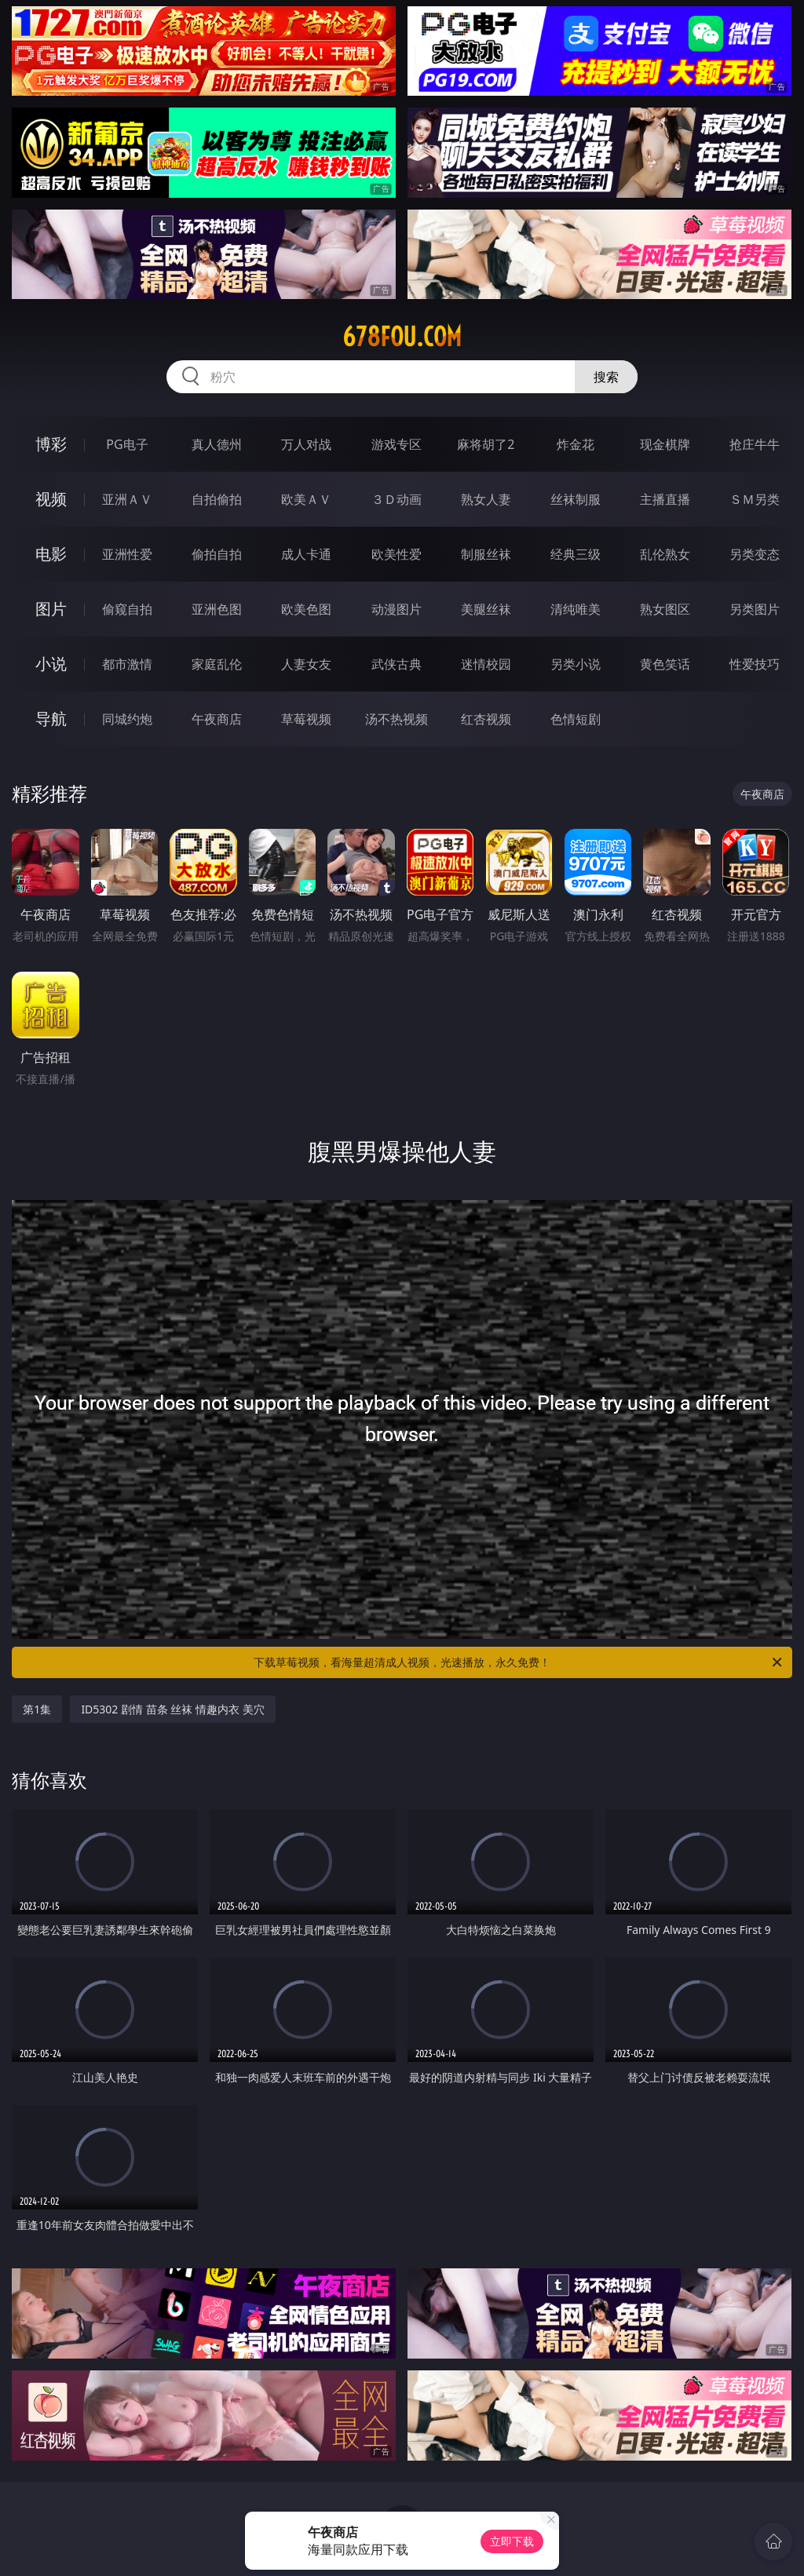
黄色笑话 (665, 664)
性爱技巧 (754, 664)
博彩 (51, 443)
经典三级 (575, 554)
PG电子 (127, 444)
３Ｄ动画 (396, 499)
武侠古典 (396, 664)
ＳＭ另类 (754, 499)
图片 (51, 608)
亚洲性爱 (127, 554)
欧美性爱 (396, 554)
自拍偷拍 (217, 499)
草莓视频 (306, 719)
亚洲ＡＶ (127, 499)
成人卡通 (306, 554)
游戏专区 (396, 444)
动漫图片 (396, 609)
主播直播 (665, 499)
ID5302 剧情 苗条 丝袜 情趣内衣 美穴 (172, 1709)
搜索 (606, 376)
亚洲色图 (217, 609)
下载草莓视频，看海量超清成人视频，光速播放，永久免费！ (519, 1662)
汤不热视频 (396, 719)
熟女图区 (665, 609)
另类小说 (575, 664)
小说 (51, 663)
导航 (51, 718)
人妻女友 (306, 664)
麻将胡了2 (485, 444)
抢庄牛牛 (754, 444)
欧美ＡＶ (306, 499)
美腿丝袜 (486, 609)
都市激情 (127, 664)
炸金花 (575, 444)
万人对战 (306, 444)
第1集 (37, 1709)
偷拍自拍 (217, 554)
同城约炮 (127, 719)
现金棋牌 (665, 444)
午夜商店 (217, 719)
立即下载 (512, 2541)
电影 (51, 553)
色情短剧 (575, 719)
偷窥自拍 (127, 609)
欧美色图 (306, 609)
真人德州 (217, 444)
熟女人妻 (486, 499)
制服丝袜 (486, 554)
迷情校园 (486, 664)
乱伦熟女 (665, 554)
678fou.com (402, 336)
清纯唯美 (575, 609)
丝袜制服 (575, 499)
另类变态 (754, 554)
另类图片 (754, 609)
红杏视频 (486, 719)
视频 (51, 498)
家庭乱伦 (217, 664)
